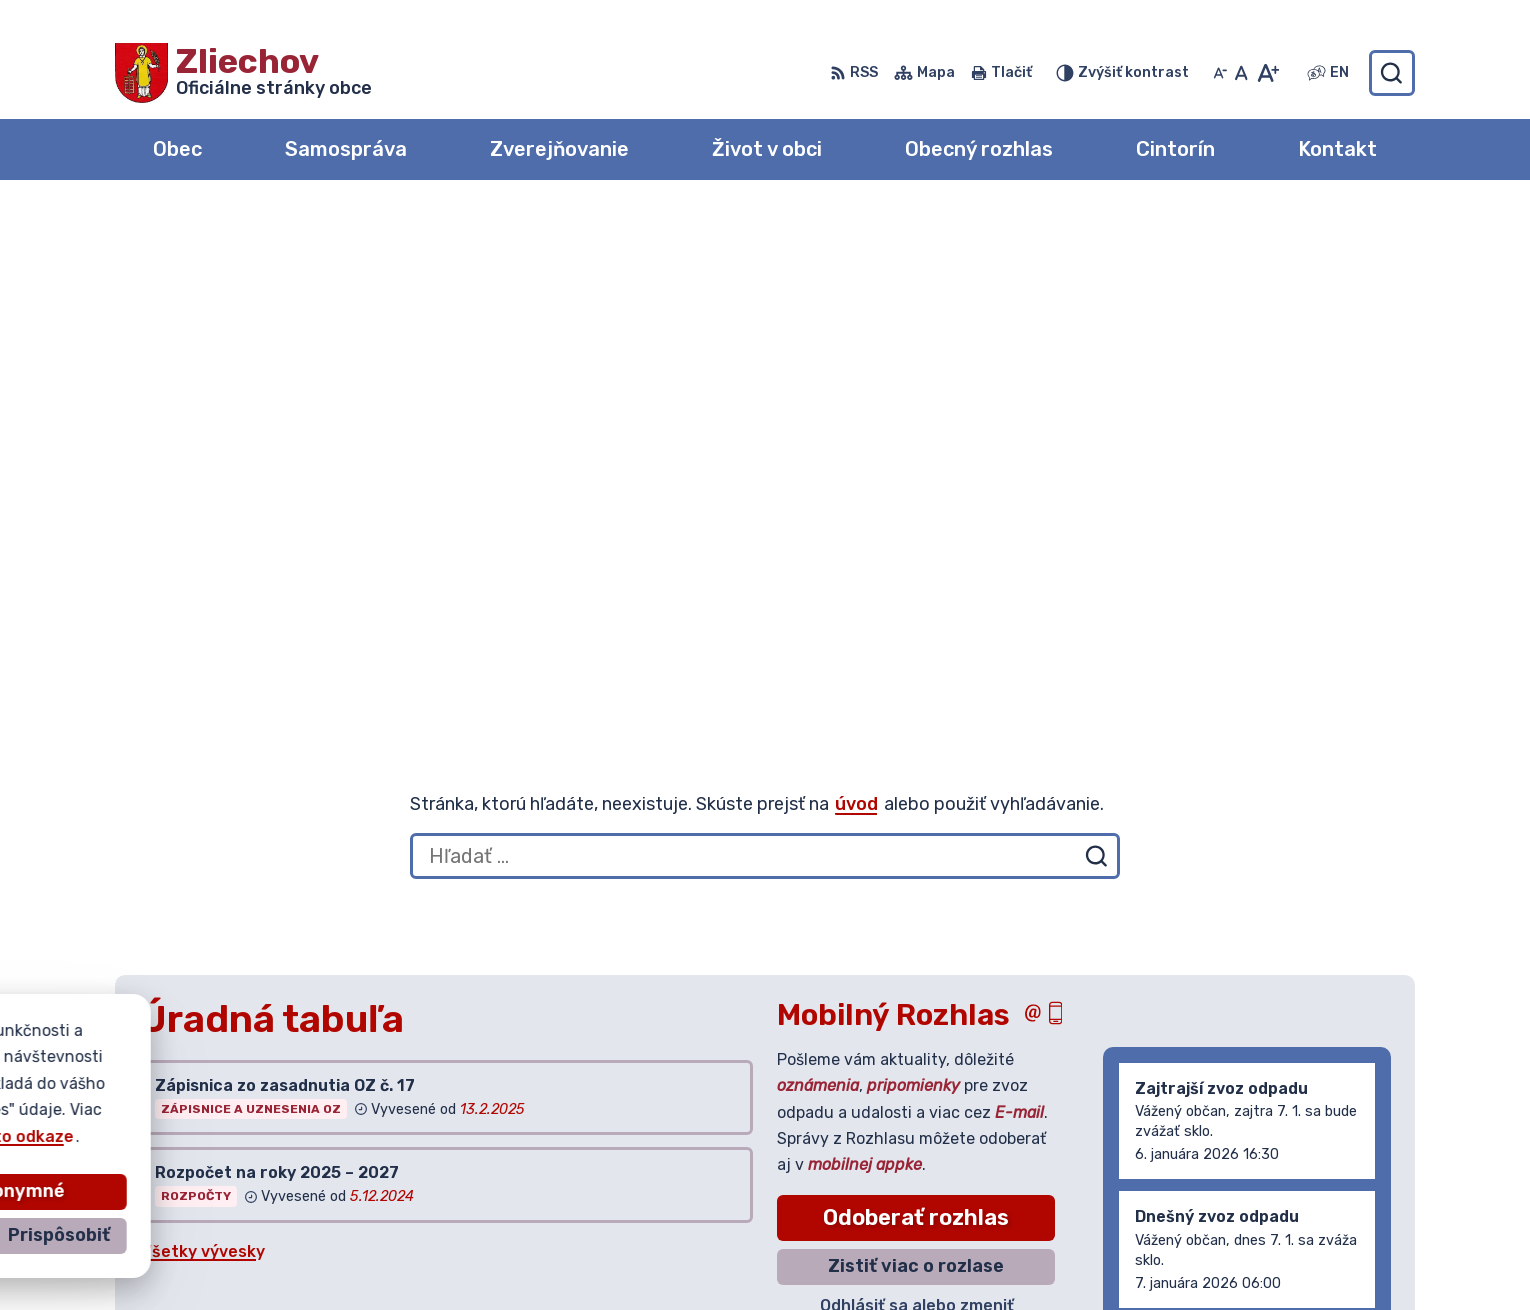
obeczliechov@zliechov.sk (1311, 1214)
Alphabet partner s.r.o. (411, 1090)
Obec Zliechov (300, 1109)
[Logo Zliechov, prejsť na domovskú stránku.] (243, 73)
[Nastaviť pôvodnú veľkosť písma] (1241, 73)
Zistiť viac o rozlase (916, 749)
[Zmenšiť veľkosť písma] (1220, 73)
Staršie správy (1179, 838)
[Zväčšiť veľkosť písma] (1267, 73)
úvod (856, 287)
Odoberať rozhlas (916, 700)
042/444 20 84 (1270, 1192)
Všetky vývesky (203, 734)
